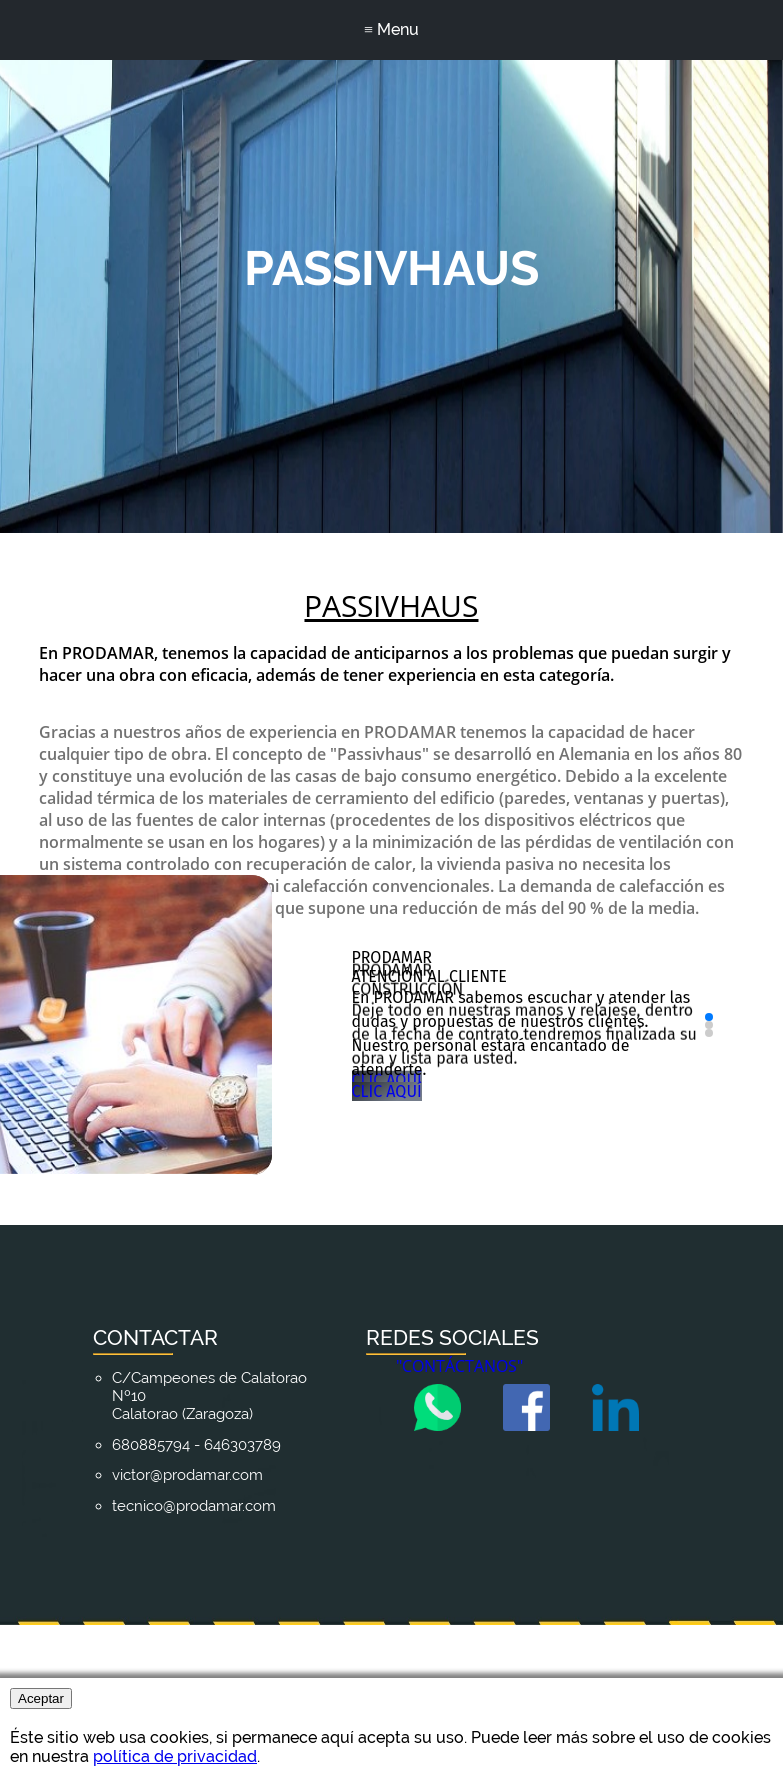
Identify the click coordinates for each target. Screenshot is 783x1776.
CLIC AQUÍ (451, 1292)
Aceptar (41, 1698)
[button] (706, 1166)
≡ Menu (391, 29)
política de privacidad (175, 1756)
